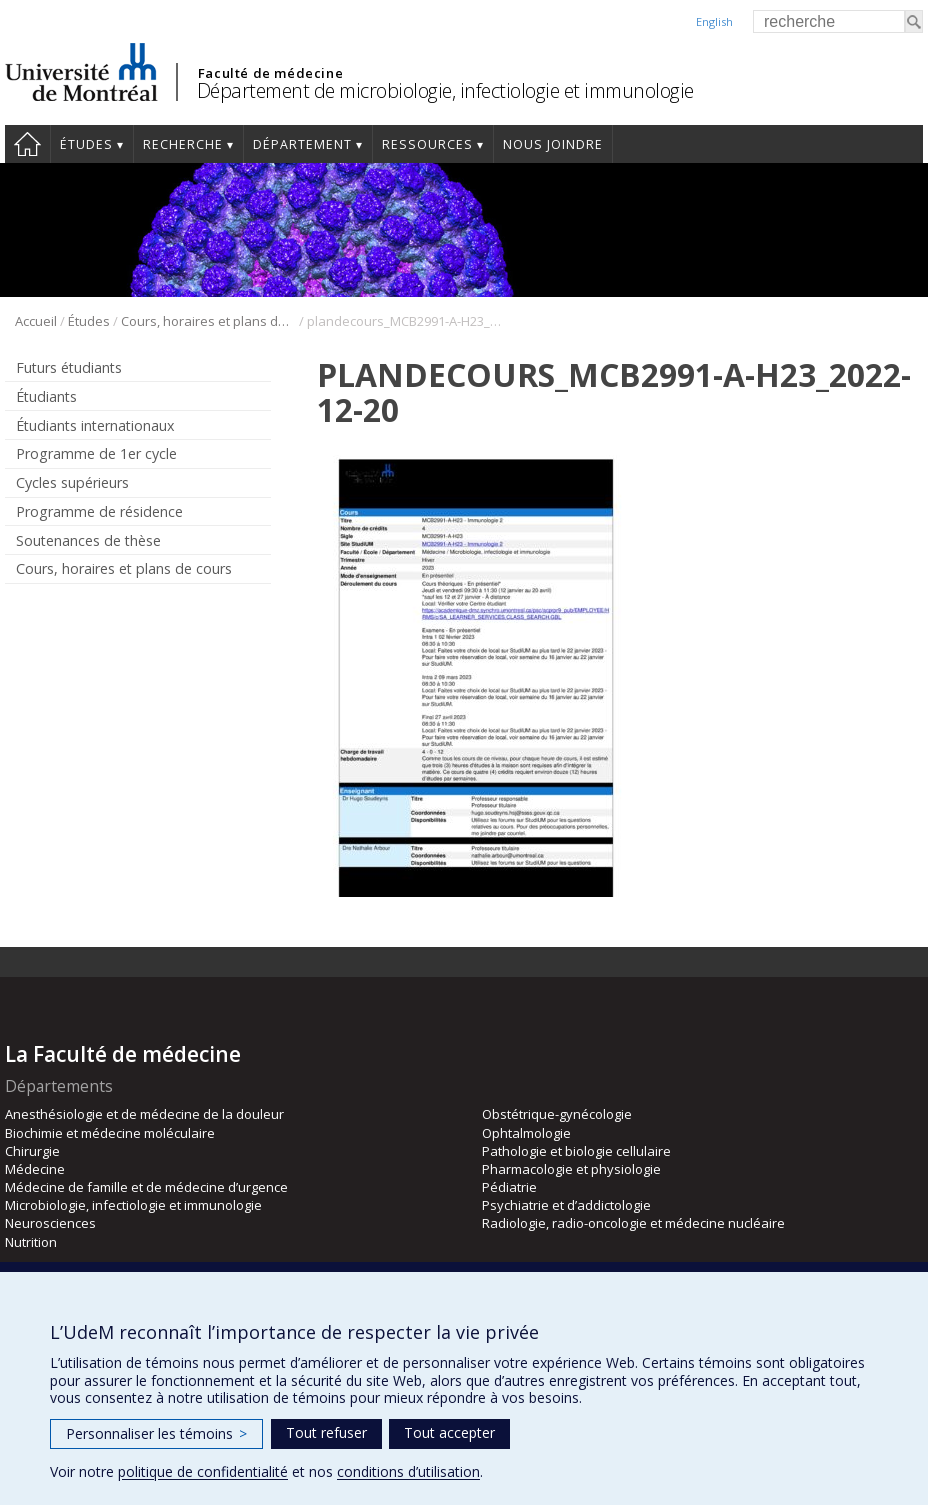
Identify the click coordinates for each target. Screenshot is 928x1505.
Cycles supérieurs (72, 482)
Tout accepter (449, 1432)
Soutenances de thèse (88, 540)
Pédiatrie (509, 1187)
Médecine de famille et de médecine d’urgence (146, 1187)
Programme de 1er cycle (96, 453)
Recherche (183, 144)
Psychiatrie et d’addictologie (566, 1205)
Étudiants (46, 396)
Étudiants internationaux (95, 425)
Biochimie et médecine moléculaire (110, 1133)
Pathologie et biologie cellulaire (576, 1151)
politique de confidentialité (203, 1471)
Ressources (427, 144)
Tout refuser (326, 1432)
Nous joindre (553, 144)
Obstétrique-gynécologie (557, 1114)
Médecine (35, 1169)
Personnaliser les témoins (156, 1433)
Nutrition (31, 1242)
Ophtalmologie (526, 1133)
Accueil (27, 144)
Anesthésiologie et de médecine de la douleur (144, 1114)
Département (302, 144)
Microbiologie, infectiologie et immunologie (133, 1205)
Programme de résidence (99, 511)
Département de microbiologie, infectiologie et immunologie (445, 90)
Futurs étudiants (69, 367)
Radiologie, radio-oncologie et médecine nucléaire (633, 1223)
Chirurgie (32, 1151)
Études (86, 144)
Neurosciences (50, 1223)
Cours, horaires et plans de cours (208, 321)
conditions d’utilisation (408, 1471)
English (714, 21)
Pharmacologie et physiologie (571, 1169)
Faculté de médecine (270, 73)
